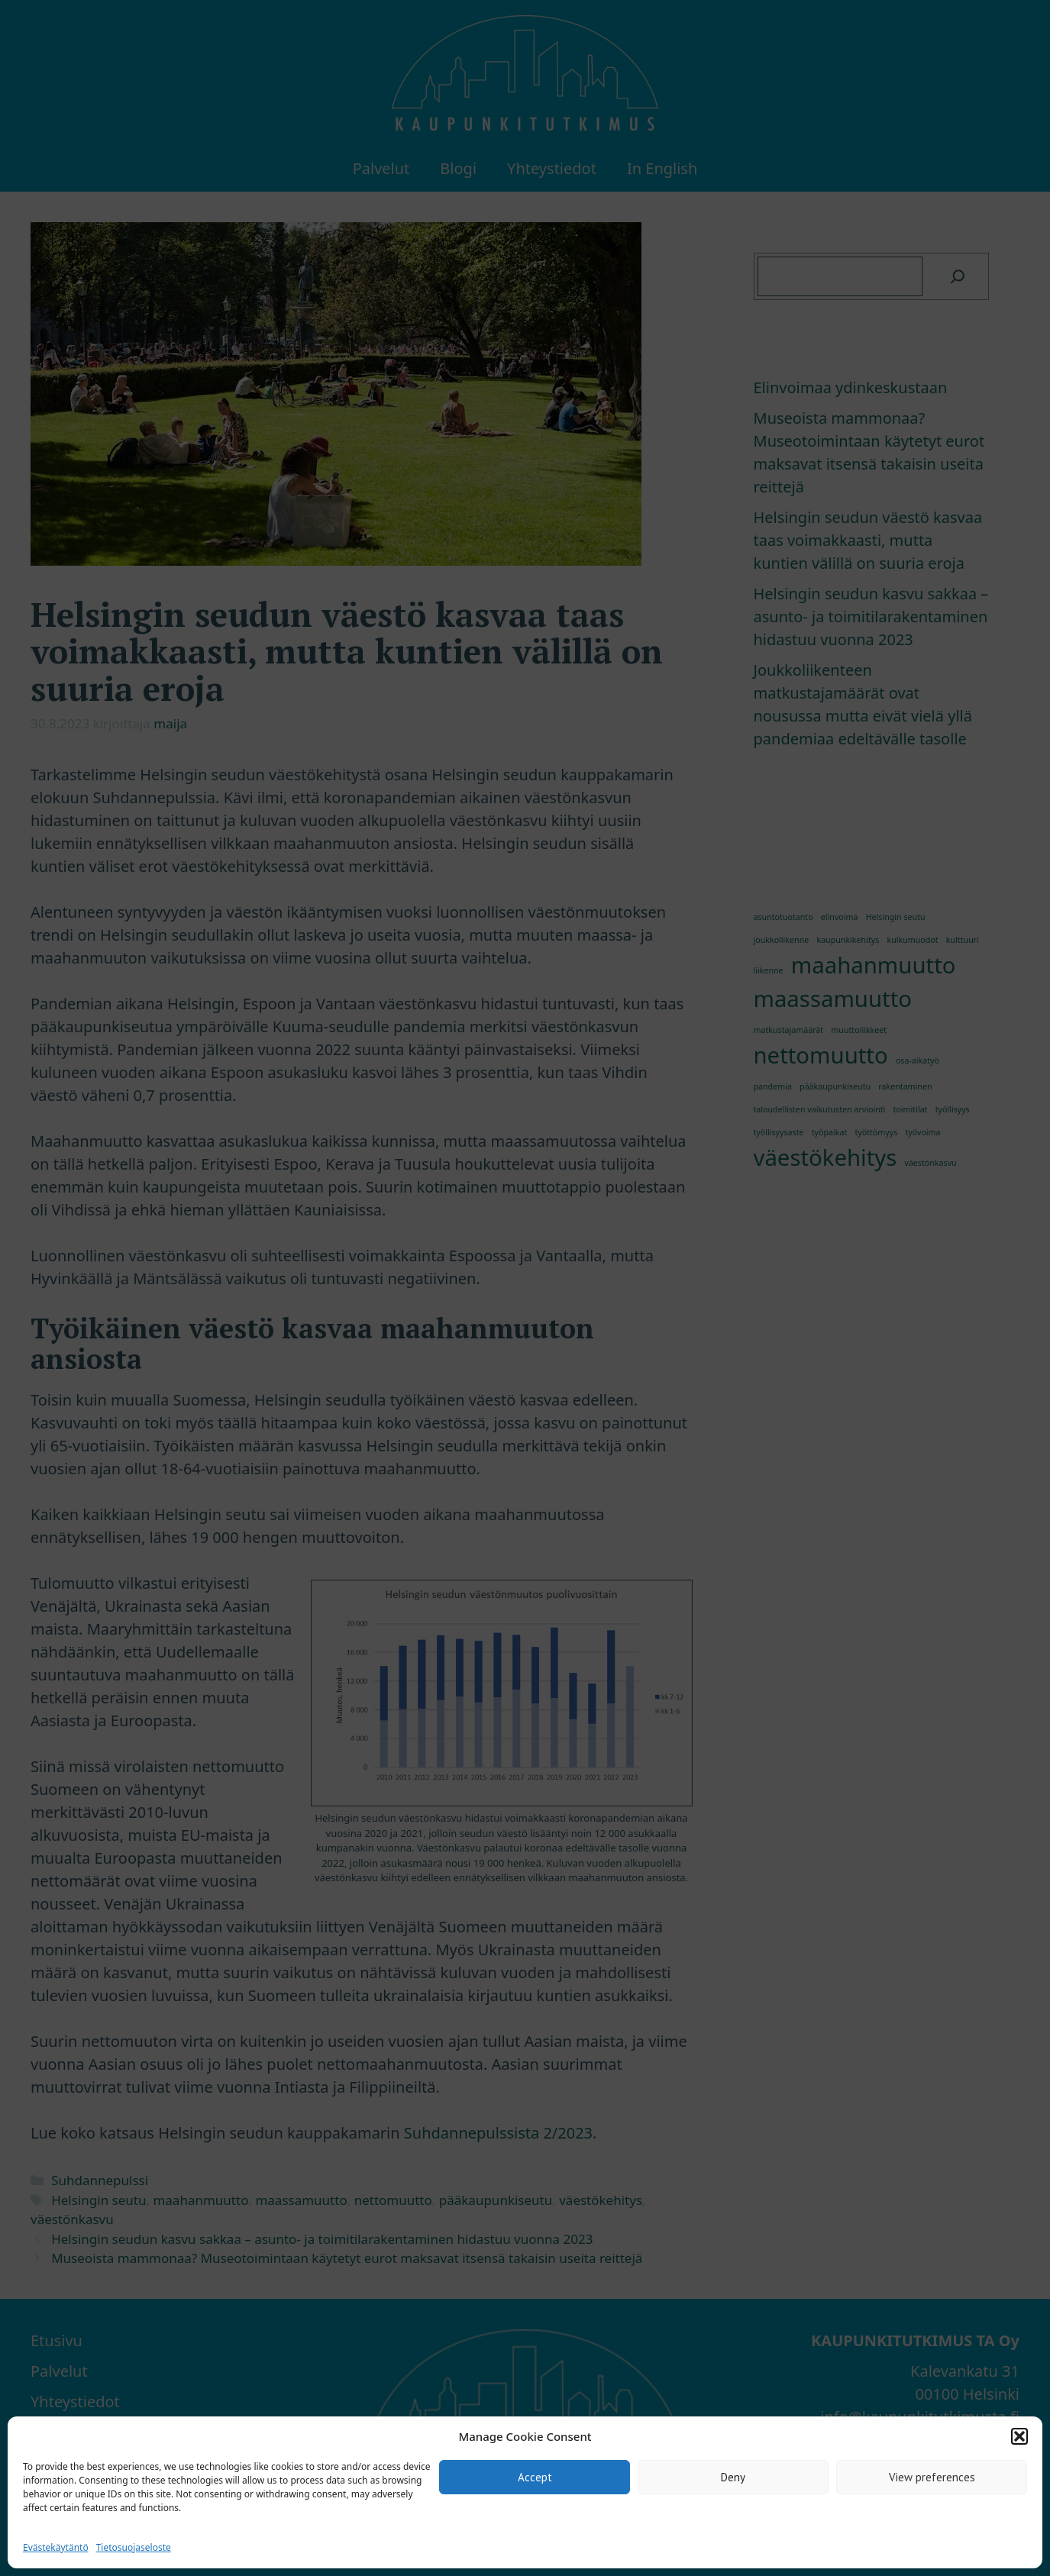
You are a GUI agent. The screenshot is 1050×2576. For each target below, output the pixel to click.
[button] (1019, 2436)
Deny (733, 2477)
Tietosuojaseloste (133, 2547)
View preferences (932, 2477)
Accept (535, 2477)
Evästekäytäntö (56, 2547)
